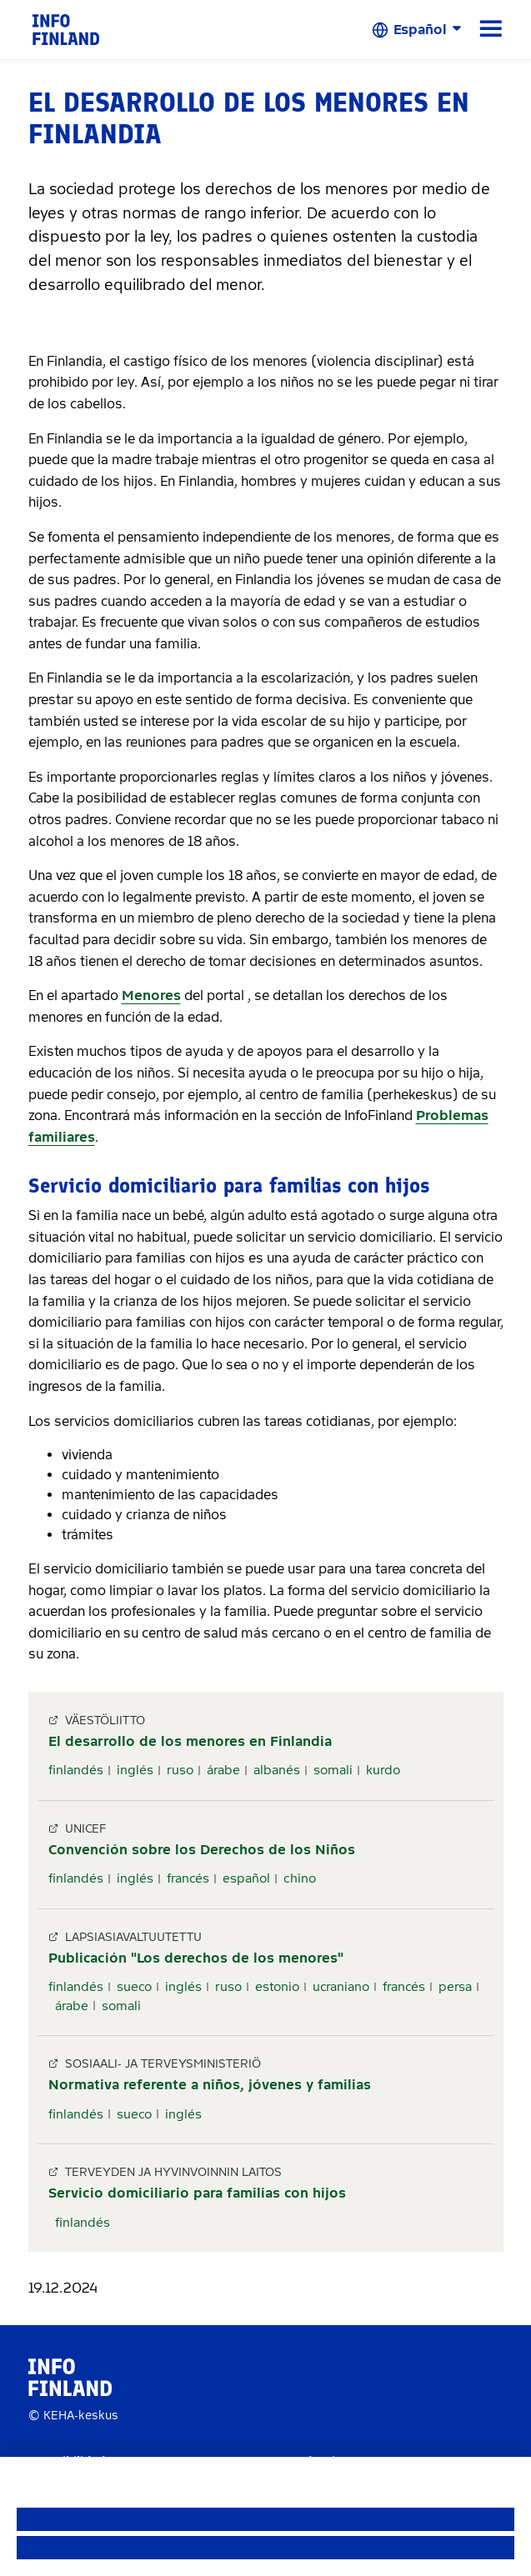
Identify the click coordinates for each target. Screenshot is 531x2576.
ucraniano (341, 1986)
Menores (151, 995)
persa (455, 1986)
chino (299, 1878)
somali (333, 1770)
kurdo (383, 1770)
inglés (135, 1770)
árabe (223, 1770)
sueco (134, 1986)
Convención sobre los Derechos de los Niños (201, 1850)
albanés (276, 1770)
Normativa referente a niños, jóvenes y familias (209, 2085)
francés (188, 1878)
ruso (180, 1770)
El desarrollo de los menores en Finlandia (190, 1741)
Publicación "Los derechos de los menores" (195, 1958)
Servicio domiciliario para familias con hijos (197, 2193)
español (246, 1878)
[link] (66, 29)
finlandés (75, 1770)
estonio (277, 1986)
